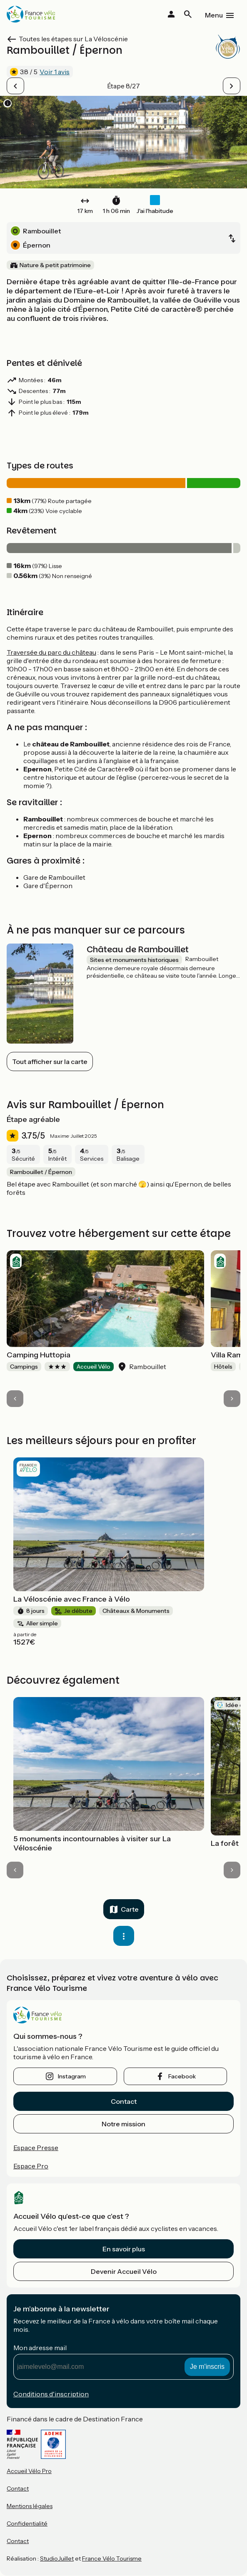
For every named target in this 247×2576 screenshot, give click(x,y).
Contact (124, 2101)
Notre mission (123, 2124)
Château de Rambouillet (138, 949)
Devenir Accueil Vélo (124, 2271)
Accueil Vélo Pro (29, 2471)
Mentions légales (29, 2506)
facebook (182, 2076)
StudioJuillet (57, 2558)
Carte (130, 1909)
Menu (214, 15)
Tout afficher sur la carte (49, 1061)
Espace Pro (30, 2166)
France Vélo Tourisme (112, 2558)
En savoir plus (123, 2249)
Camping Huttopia (38, 1354)
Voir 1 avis (55, 72)
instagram (72, 2076)
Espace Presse (35, 2147)
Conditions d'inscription (51, 2394)
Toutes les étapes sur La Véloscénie (73, 39)
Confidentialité (27, 2523)
